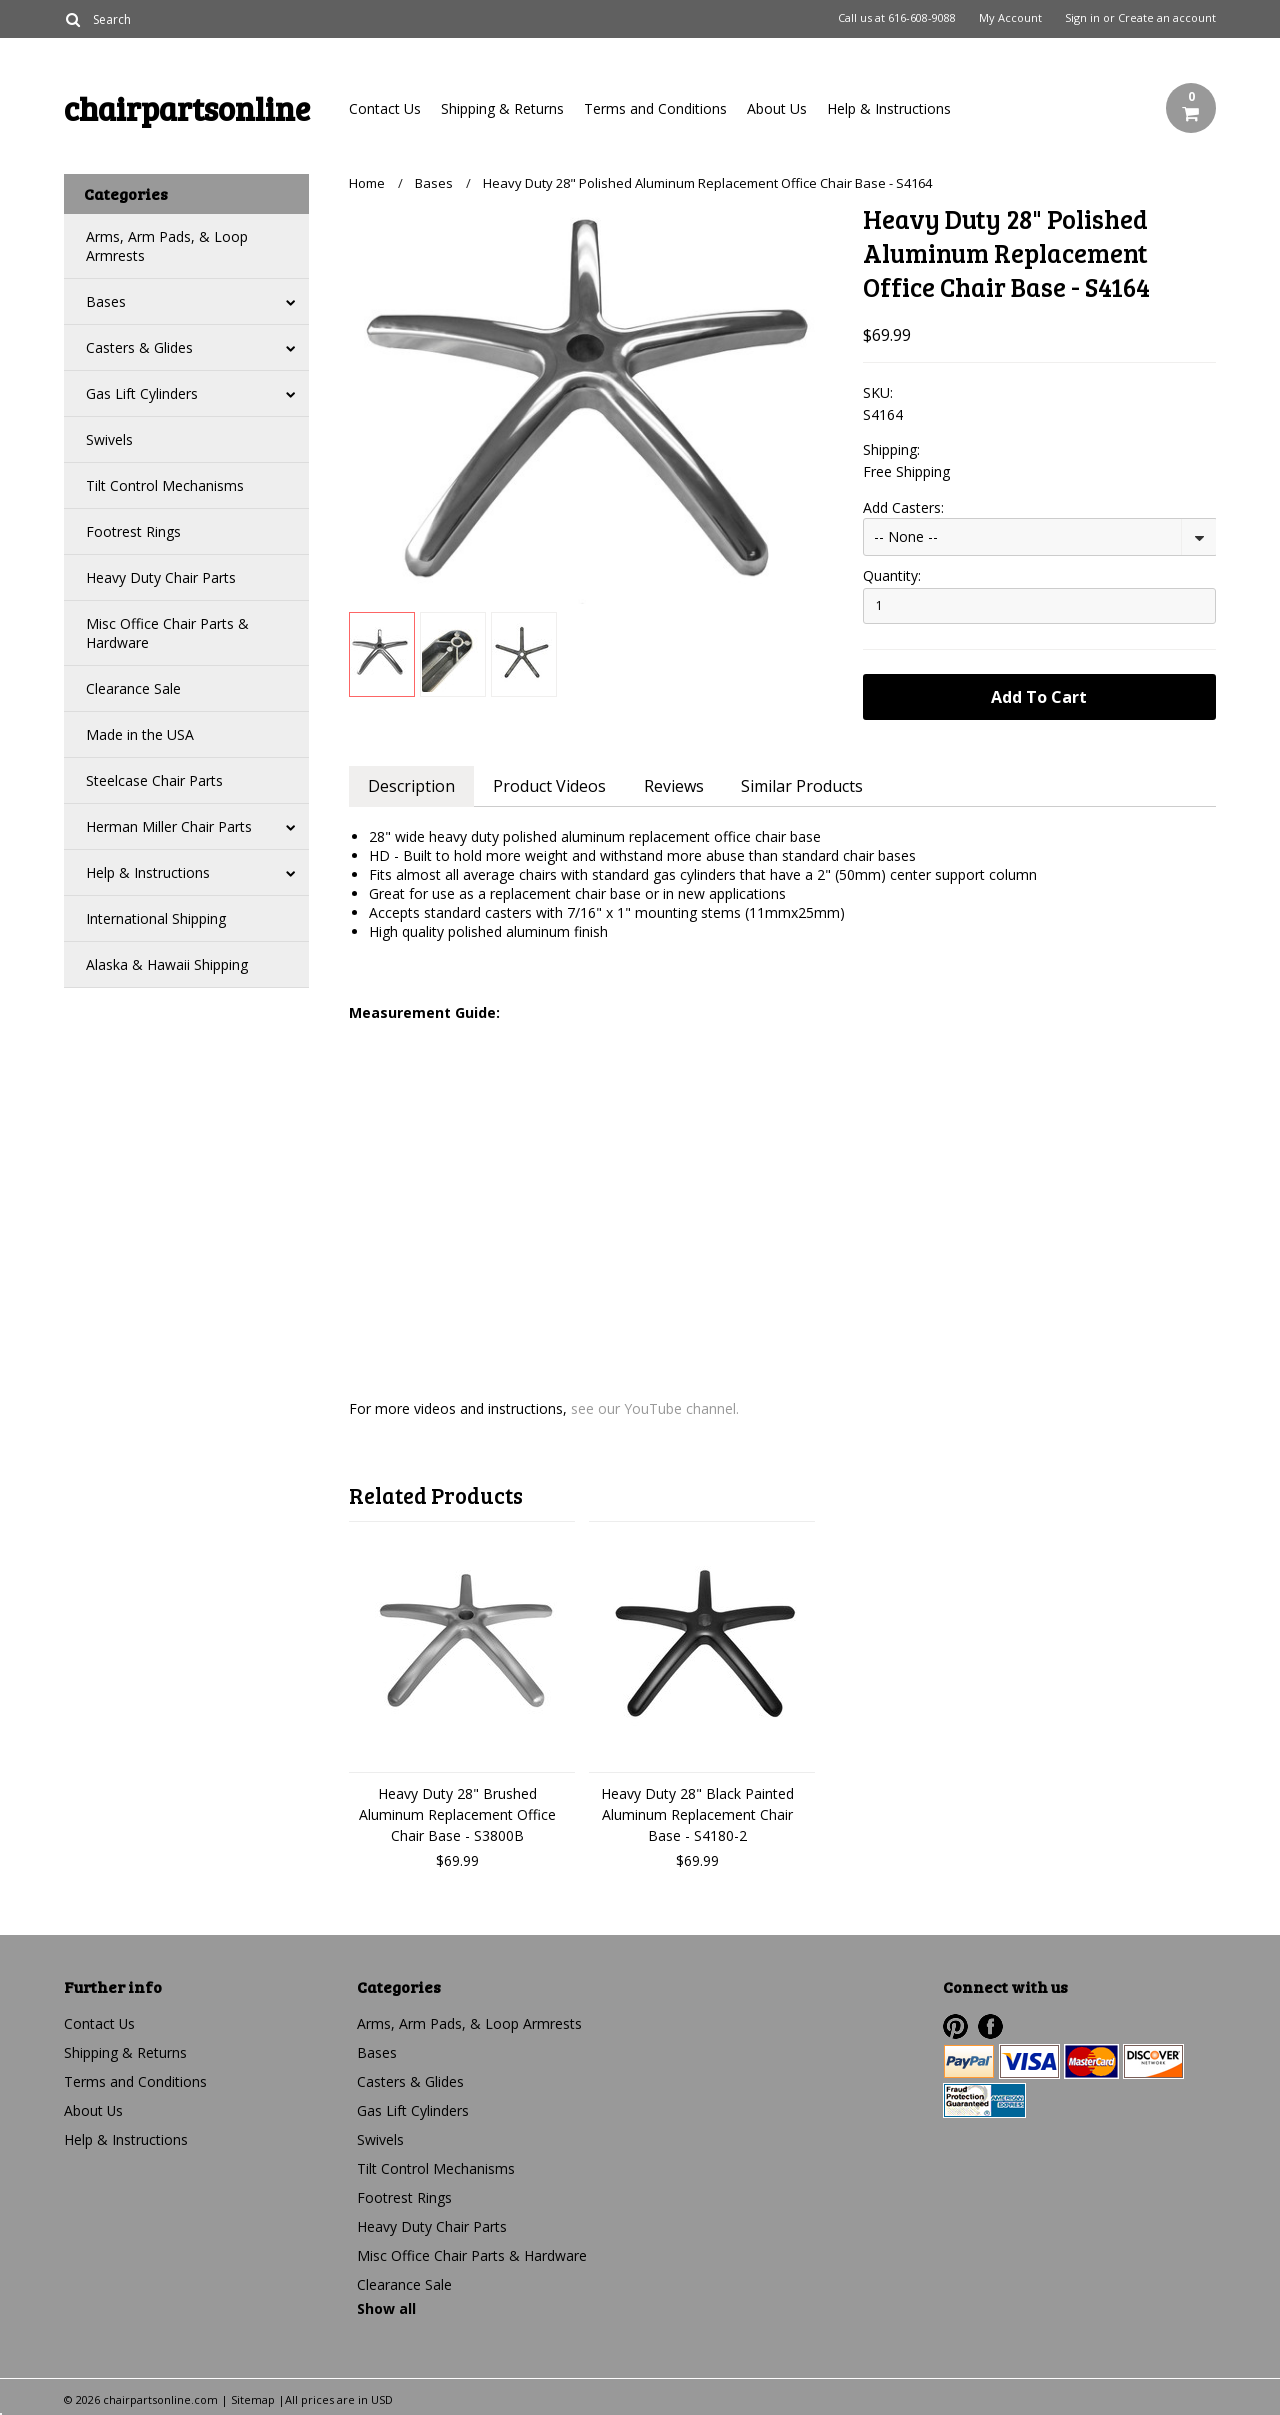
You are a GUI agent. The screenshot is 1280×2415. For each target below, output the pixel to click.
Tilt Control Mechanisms (165, 485)
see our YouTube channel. (655, 1408)
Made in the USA (140, 734)
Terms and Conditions (655, 108)
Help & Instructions (889, 108)
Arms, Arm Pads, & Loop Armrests (167, 246)
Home (367, 183)
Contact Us (385, 108)
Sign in (1082, 18)
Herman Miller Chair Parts (169, 826)
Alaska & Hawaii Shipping (167, 964)
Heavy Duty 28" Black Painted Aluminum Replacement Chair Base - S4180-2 (697, 1814)
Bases (106, 301)
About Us (777, 108)
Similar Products (803, 786)
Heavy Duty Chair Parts (161, 577)
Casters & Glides (139, 347)
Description (411, 786)
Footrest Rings (133, 531)
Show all (386, 2308)
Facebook (990, 2026)
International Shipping (156, 918)
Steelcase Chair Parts (154, 780)
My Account (1010, 18)
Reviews (674, 786)
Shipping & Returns (502, 108)
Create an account (1167, 18)
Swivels (109, 439)
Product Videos (549, 786)
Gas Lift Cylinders (142, 393)
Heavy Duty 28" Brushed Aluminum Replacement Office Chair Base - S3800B (457, 1814)
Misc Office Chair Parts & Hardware (167, 633)
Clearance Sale (133, 688)
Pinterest (955, 2026)
